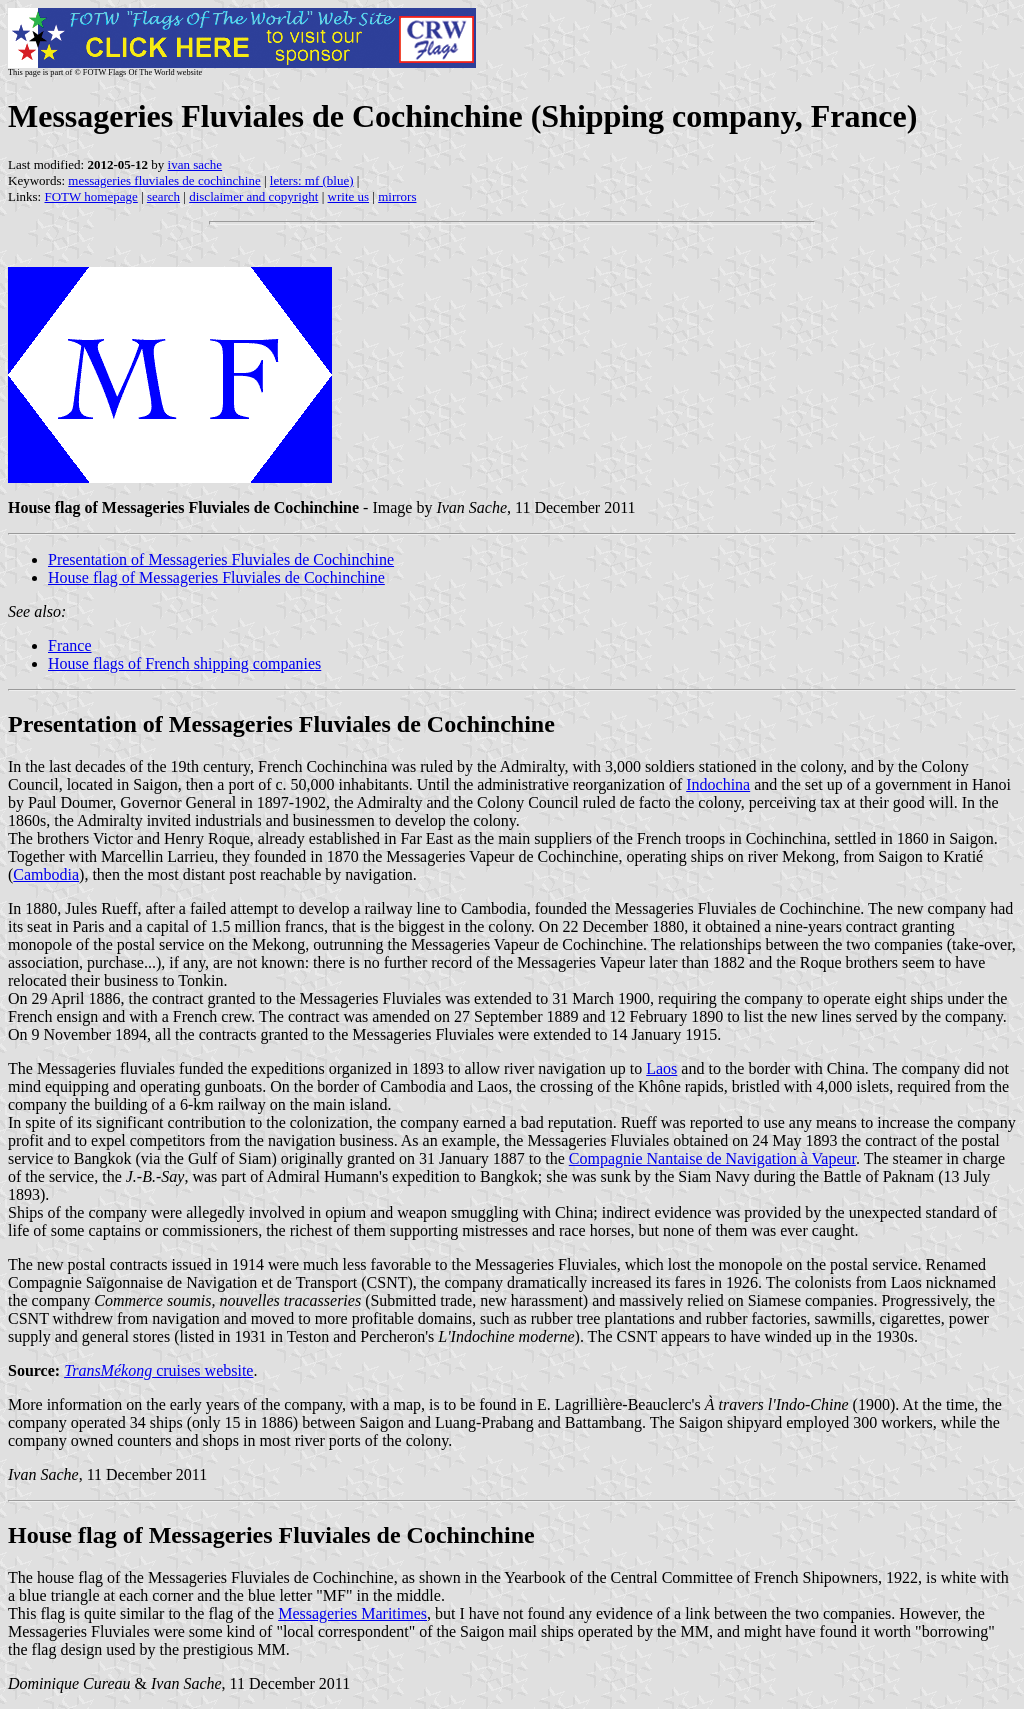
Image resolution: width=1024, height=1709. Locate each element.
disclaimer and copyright (253, 196)
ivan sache (195, 164)
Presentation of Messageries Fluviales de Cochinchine (221, 559)
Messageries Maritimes (352, 1613)
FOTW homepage (90, 196)
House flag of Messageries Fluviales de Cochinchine (216, 577)
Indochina (718, 784)
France (70, 645)
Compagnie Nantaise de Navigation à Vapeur (712, 1158)
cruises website (158, 1370)
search (163, 196)
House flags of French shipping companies (184, 663)
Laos (661, 1068)
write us (349, 196)
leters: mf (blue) (312, 180)
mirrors (397, 196)
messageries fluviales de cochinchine (164, 180)
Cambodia (46, 874)
